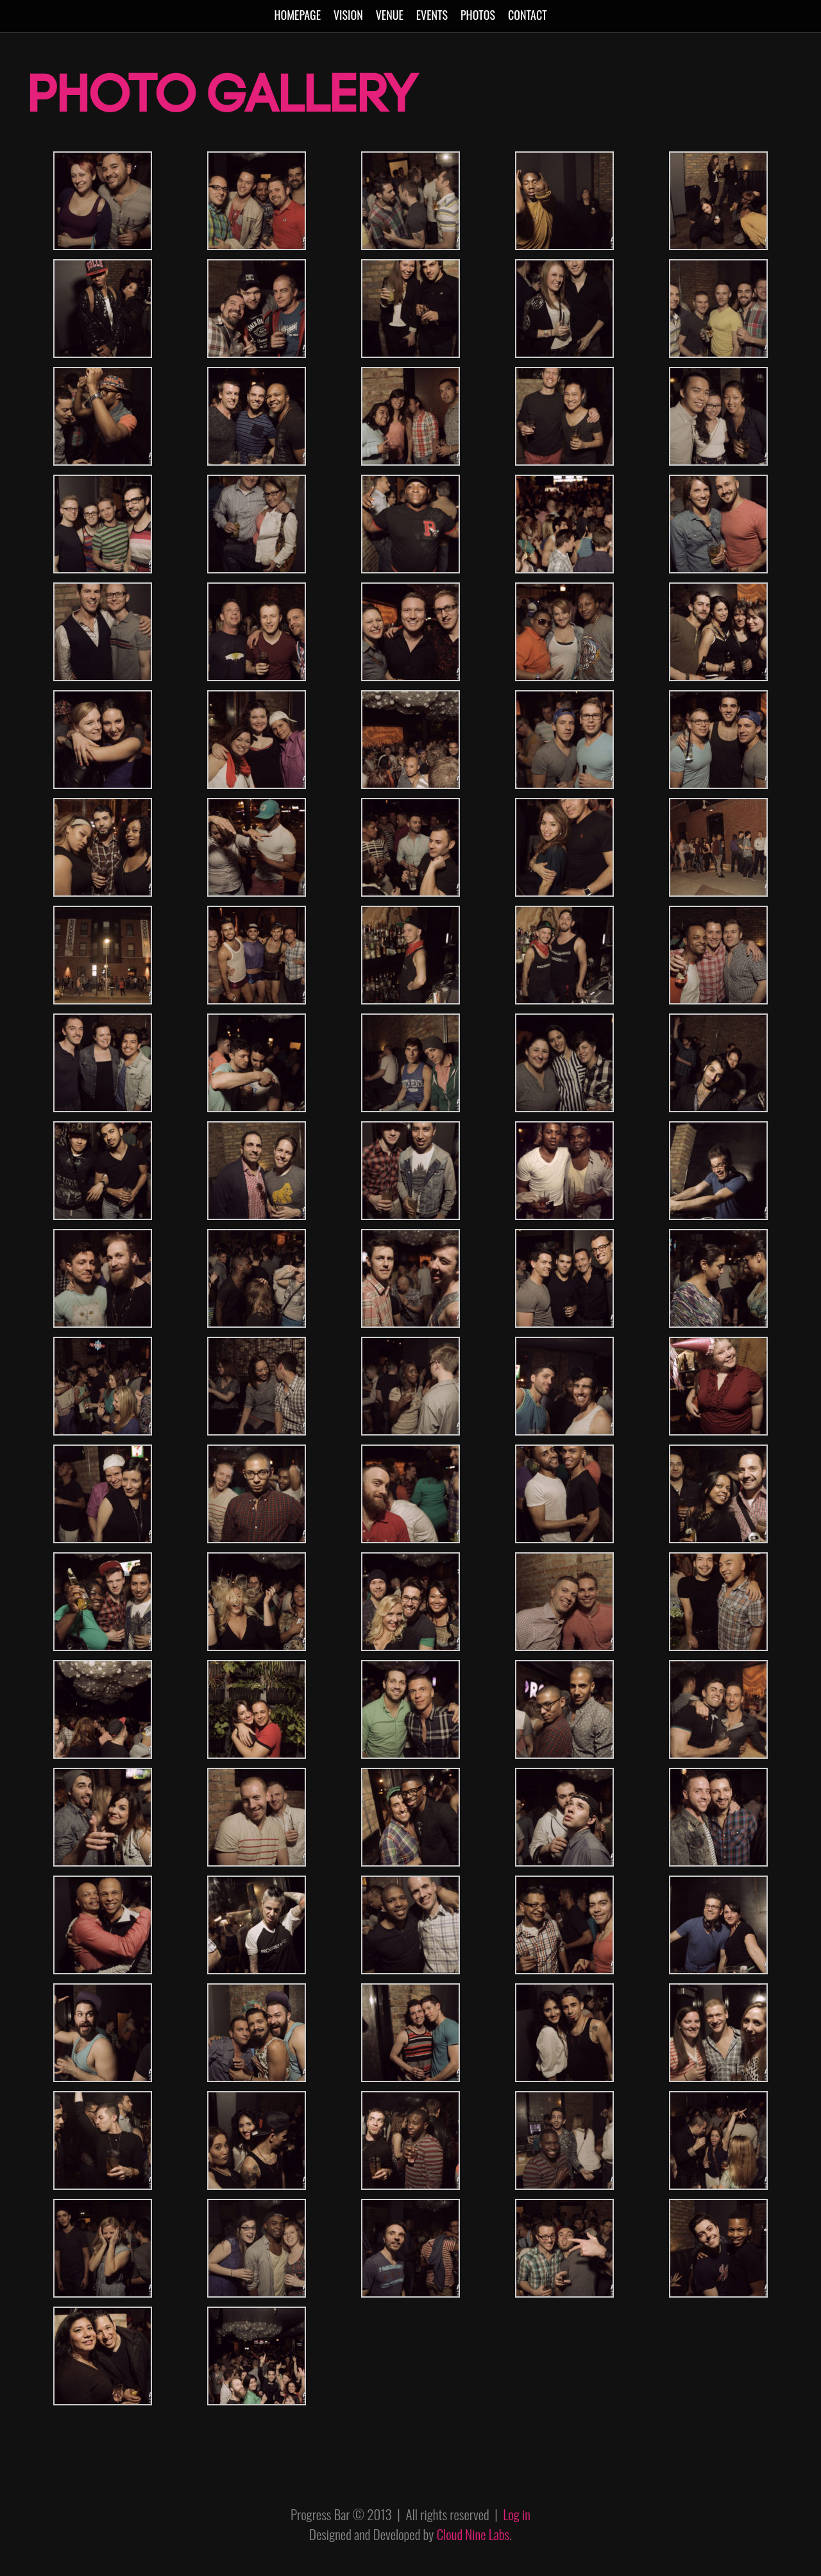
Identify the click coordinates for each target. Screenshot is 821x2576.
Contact (527, 14)
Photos (478, 14)
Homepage (297, 14)
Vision (348, 14)
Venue (389, 14)
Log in (516, 2514)
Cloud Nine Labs (473, 2534)
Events (432, 14)
